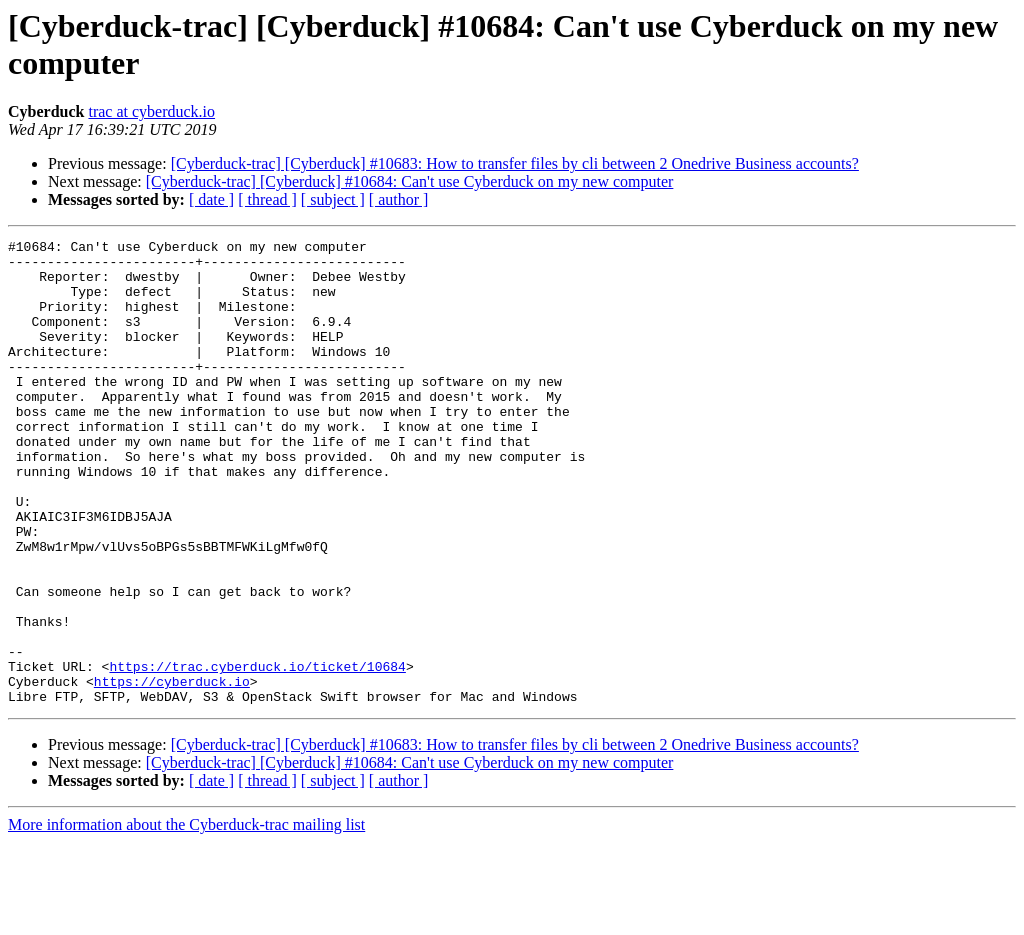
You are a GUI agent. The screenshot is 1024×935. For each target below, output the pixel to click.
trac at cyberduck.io (151, 111)
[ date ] (211, 199)
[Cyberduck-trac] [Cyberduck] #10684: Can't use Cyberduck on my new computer (410, 181)
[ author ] (399, 199)
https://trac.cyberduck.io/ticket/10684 (257, 753)
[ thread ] (267, 199)
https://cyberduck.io (172, 771)
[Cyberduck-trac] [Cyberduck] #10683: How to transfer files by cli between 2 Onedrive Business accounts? (515, 163)
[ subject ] (333, 199)
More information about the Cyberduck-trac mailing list (186, 917)
